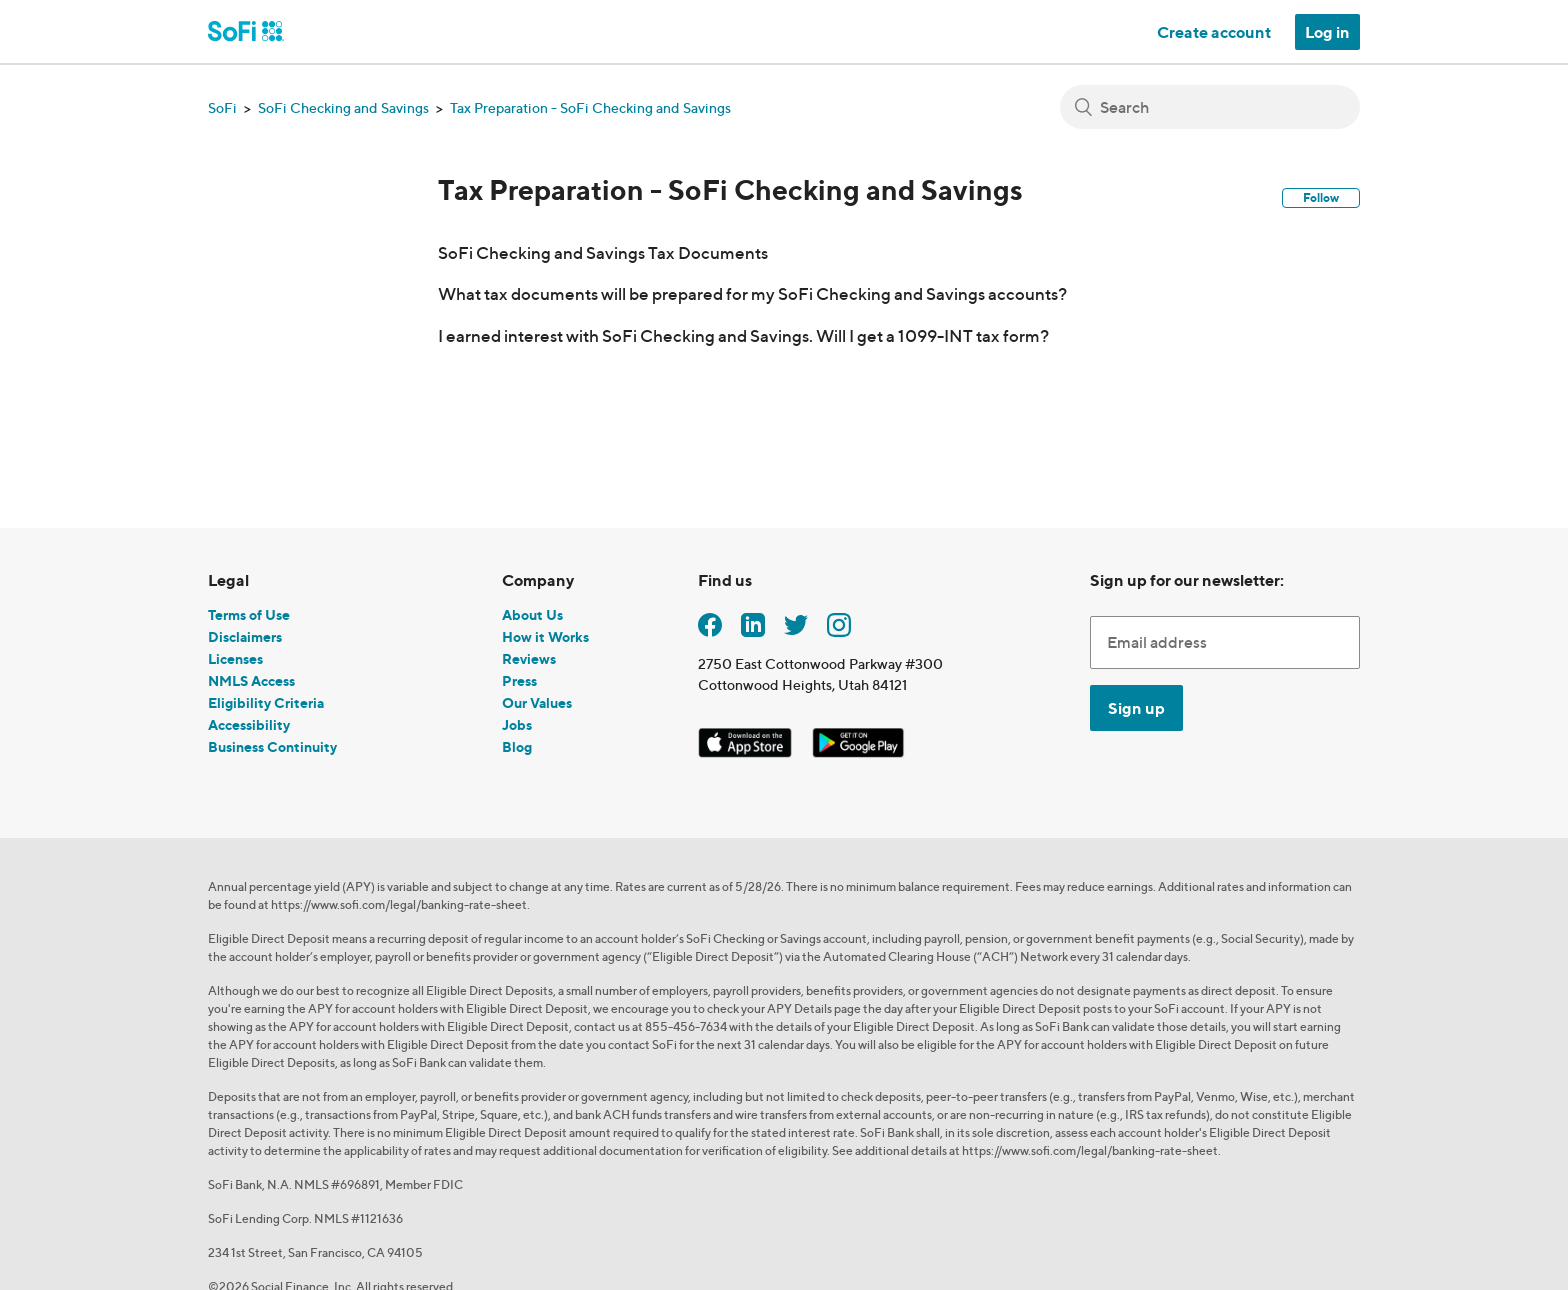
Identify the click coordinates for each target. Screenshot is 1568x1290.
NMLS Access (251, 680)
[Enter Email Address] (1225, 642)
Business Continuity (272, 746)
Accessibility (249, 724)
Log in (1327, 32)
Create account (1214, 32)
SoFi (222, 107)
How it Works (545, 636)
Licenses (235, 658)
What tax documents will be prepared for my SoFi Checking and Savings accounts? (752, 293)
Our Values (537, 702)
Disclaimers (245, 636)
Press (519, 680)
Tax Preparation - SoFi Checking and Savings (590, 107)
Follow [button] (1321, 197)
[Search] (1210, 107)
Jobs (517, 724)
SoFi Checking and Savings (343, 107)
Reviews (529, 658)
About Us (532, 614)
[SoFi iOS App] (746, 739)
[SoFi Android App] (858, 739)
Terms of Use (249, 614)
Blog (517, 746)
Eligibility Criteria (266, 702)
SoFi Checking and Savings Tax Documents (603, 252)
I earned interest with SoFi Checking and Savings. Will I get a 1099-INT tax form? (743, 335)
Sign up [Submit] (1136, 708)
